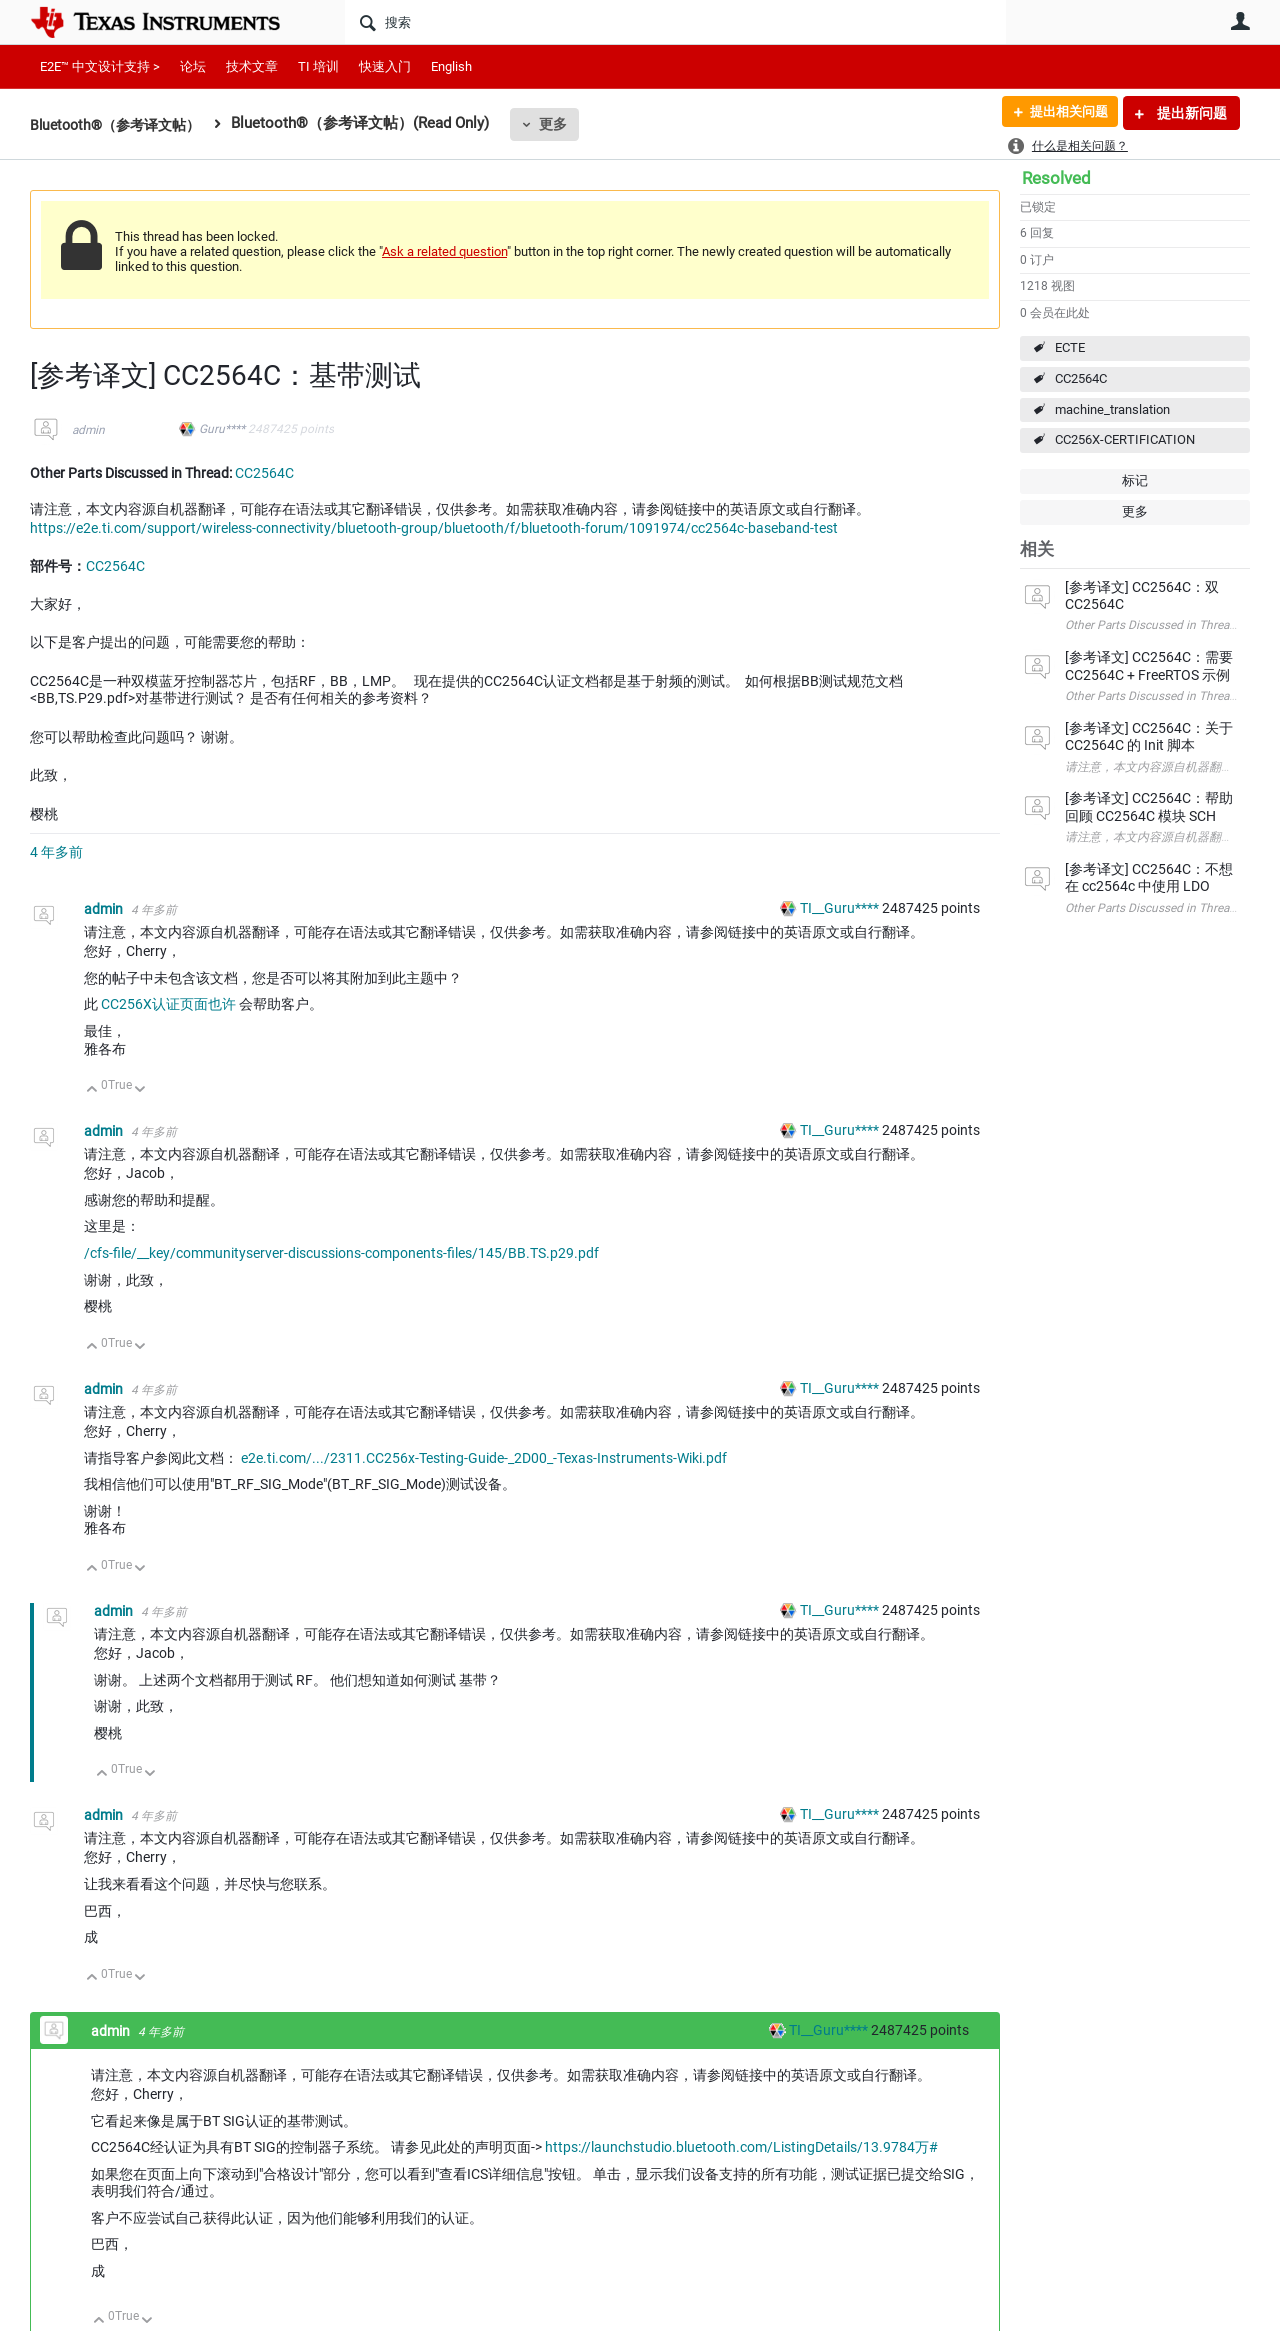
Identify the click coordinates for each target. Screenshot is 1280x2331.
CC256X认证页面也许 (170, 1004)
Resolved (1056, 178)
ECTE (1070, 347)
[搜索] (675, 22)
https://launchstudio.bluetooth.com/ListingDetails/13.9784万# (741, 2147)
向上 (92, 1090)
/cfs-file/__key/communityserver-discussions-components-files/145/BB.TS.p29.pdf (341, 1253)
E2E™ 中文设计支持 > (100, 66)
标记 (1135, 480)
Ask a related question (444, 251)
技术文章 (252, 66)
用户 (1240, 21)
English (451, 66)
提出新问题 (1190, 113)
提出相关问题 (1063, 113)
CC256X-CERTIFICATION (1125, 439)
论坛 (193, 66)
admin (88, 430)
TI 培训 (318, 66)
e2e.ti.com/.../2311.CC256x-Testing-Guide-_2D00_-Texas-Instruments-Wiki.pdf (484, 1458)
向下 (140, 1090)
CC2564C (1081, 378)
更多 (565, 124)
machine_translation (1112, 409)
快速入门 (385, 66)
